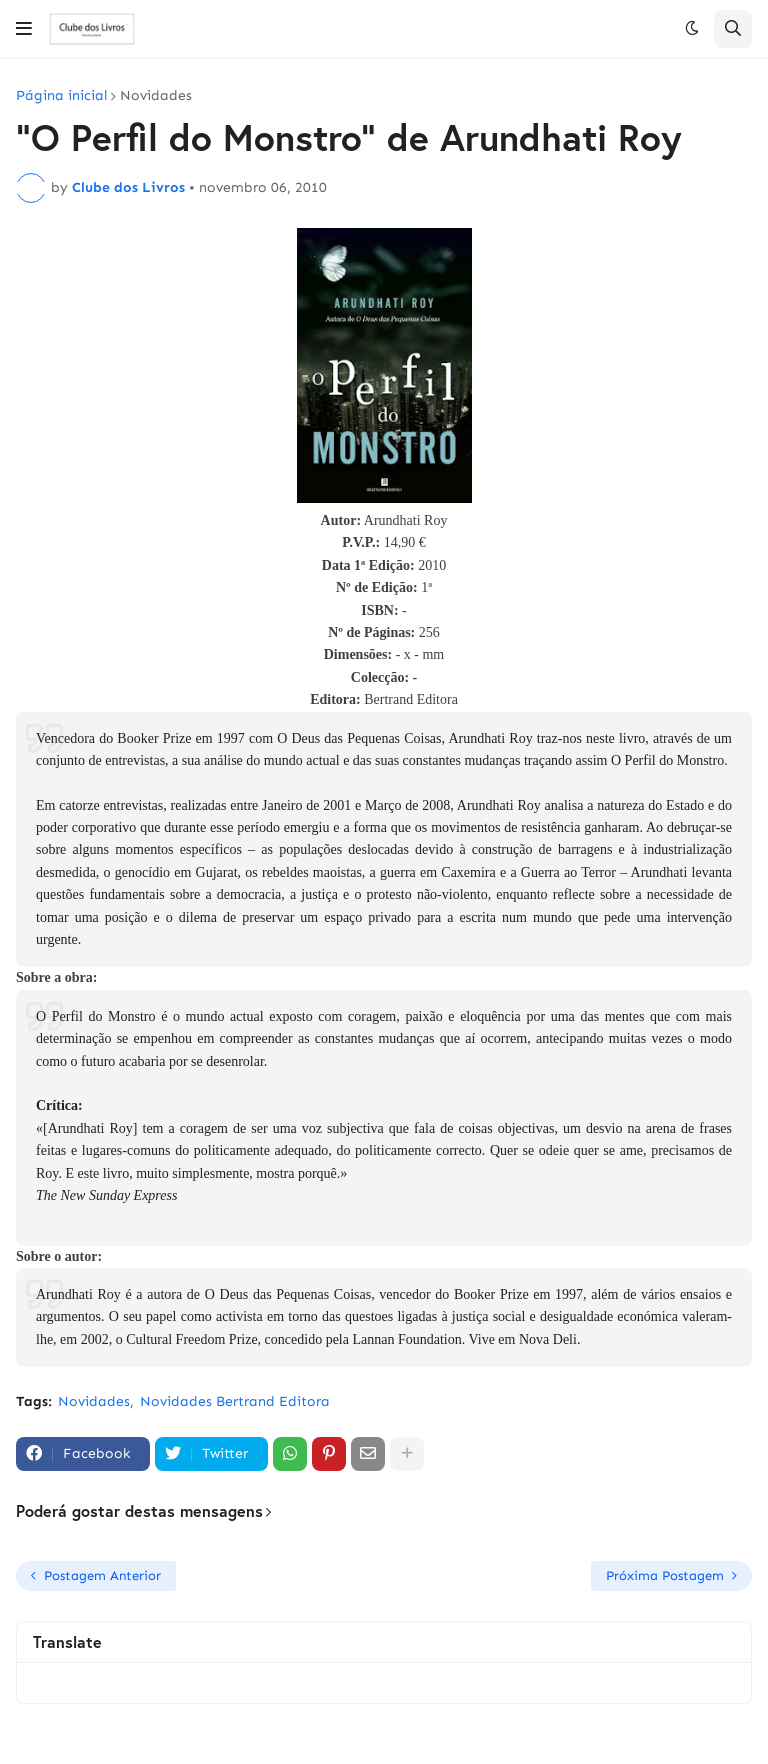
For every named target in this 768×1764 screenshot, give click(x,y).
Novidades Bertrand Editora (235, 1401)
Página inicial (61, 96)
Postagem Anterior (102, 1575)
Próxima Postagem (665, 1575)
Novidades (156, 96)
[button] (24, 29)
